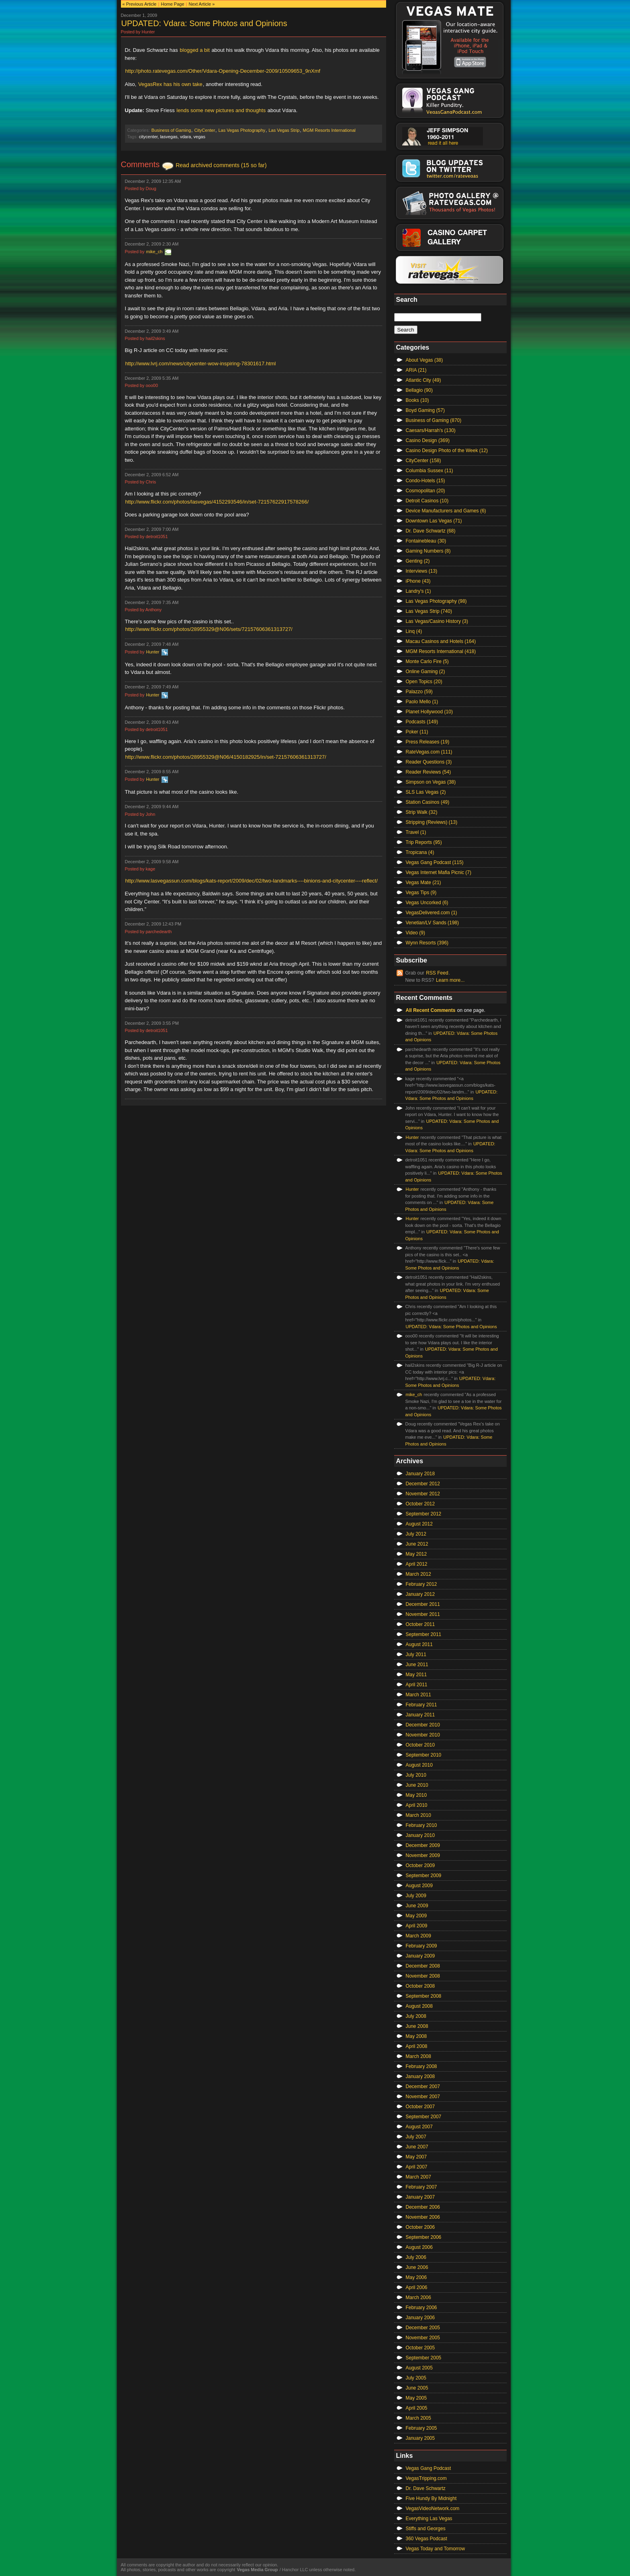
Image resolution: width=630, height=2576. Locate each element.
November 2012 (423, 1494)
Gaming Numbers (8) (428, 551)
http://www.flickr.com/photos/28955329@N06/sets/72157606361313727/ (208, 629)
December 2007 (423, 2086)
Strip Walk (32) (422, 812)
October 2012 (420, 1504)
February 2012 (421, 1584)
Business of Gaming (171, 130)
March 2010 (418, 1815)
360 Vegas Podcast (426, 2538)
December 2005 (423, 2327)
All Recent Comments (431, 1010)
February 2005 (421, 2428)
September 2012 (424, 1514)
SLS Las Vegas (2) (426, 792)
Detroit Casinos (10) (427, 501)
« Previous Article (140, 4)
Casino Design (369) (428, 440)
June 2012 (417, 1544)
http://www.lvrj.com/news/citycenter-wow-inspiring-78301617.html (200, 363)
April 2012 (417, 1564)
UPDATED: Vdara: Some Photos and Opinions (204, 23)
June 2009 (417, 1905)
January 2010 (420, 1835)
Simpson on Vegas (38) (431, 782)
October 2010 (420, 1745)
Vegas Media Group (257, 2569)
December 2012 (423, 1484)
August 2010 (419, 1765)
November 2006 (423, 2217)
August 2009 (419, 1885)
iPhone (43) (418, 581)
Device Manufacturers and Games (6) (446, 511)
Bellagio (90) (419, 390)
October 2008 (420, 1986)
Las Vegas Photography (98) (436, 601)
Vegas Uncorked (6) (427, 902)
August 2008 (419, 2006)
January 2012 (420, 1594)
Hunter (152, 651)
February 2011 (421, 1705)
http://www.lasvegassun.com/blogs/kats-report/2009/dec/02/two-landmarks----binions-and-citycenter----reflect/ (251, 881)
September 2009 (424, 1875)
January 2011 (420, 1715)
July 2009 (416, 1895)
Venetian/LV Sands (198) (432, 923)
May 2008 (416, 2036)
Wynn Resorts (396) (427, 943)
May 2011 (416, 1674)
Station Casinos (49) (428, 802)
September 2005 (424, 2358)
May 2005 (416, 2398)
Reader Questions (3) (429, 762)
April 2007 (417, 2167)
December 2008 (423, 1966)
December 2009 (423, 1845)
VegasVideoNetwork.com (433, 2508)
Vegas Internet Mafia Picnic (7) (438, 872)
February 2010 (421, 1825)
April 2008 (417, 2046)
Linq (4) (414, 631)
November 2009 (423, 1855)
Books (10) (417, 400)
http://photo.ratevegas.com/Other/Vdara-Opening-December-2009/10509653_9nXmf (223, 71)
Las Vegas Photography (241, 130)
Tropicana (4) (420, 852)
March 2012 (418, 1574)
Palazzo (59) (419, 691)
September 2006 (424, 2237)
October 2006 (420, 2227)
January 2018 (420, 1473)
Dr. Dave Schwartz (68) (431, 531)
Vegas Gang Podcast (428, 2468)
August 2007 (419, 2127)
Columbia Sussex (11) (429, 470)
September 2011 (424, 1634)
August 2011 (419, 1644)
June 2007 (417, 2147)
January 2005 (420, 2438)
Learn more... (450, 980)
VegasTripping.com (426, 2478)
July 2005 (416, 2378)
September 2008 (424, 1996)
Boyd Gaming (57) (425, 410)
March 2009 (418, 1936)
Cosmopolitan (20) (425, 490)
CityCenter (204, 130)
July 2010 (416, 1775)
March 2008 (418, 2056)
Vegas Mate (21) (423, 882)
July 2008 (416, 2016)
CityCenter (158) (423, 460)
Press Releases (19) (428, 742)
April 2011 (417, 1684)
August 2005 (419, 2368)
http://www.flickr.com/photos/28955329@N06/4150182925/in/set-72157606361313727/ (225, 757)
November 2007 (423, 2096)
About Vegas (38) (424, 360)
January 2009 (420, 1956)
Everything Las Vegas (429, 2518)
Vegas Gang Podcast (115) (435, 862)
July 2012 (416, 1534)
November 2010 (423, 1735)
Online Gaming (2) (425, 671)
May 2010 (416, 1795)
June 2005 (417, 2388)
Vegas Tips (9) (421, 892)
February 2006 (421, 2307)
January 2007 (420, 2197)
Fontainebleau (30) (426, 541)
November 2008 (423, 1976)
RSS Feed (437, 973)
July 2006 (416, 2257)
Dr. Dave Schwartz (426, 2488)
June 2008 (417, 2026)
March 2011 (418, 1695)
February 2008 (421, 2066)
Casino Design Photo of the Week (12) (447, 450)
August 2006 (419, 2247)
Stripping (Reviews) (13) (432, 822)
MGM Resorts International (329, 130)
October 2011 (420, 1624)
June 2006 (417, 2267)
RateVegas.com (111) (429, 752)
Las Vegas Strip (283, 130)
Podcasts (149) (422, 722)
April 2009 (417, 1926)
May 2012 (416, 1554)
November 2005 (423, 2338)
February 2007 (421, 2187)
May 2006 (416, 2277)
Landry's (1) (418, 591)
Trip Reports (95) (424, 842)
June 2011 (417, 1664)
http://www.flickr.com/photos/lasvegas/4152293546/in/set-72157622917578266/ (217, 502)
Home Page (172, 4)
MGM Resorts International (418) (441, 651)
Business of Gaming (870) (434, 420)
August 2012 (419, 1524)
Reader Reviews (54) (428, 772)
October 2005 (420, 2348)
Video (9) (415, 933)
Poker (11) (417, 732)
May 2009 (416, 1916)
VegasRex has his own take (170, 84)
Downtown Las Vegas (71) (434, 521)
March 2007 (418, 2177)
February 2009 (421, 1946)
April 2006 (417, 2287)
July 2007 (416, 2137)
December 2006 (423, 2207)
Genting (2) (418, 561)
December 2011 (423, 1604)
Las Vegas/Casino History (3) (437, 621)
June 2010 (417, 1785)
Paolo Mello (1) (422, 701)
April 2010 (417, 1805)
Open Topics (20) (424, 681)
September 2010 (424, 1755)
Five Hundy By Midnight (431, 2498)
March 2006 (418, 2297)
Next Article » (202, 4)
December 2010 (423, 1725)
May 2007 (416, 2157)
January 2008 (420, 2076)
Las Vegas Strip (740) (429, 611)
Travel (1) (416, 832)
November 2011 (423, 1614)
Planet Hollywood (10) (429, 712)
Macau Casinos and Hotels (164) (441, 641)
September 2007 (424, 2116)
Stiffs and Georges (426, 2528)
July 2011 (416, 1654)
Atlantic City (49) (423, 380)
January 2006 (420, 2317)
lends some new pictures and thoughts (221, 110)
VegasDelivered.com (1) (431, 912)
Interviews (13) (422, 571)
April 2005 (417, 2408)
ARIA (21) (416, 370)
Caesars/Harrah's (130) (431, 430)
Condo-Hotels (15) (425, 480)
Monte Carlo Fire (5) (427, 661)
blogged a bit (194, 50)
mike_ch (154, 251)
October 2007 (420, 2106)
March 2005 (418, 2418)
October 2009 (420, 1865)
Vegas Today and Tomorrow (435, 2548)
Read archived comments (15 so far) (221, 165)
